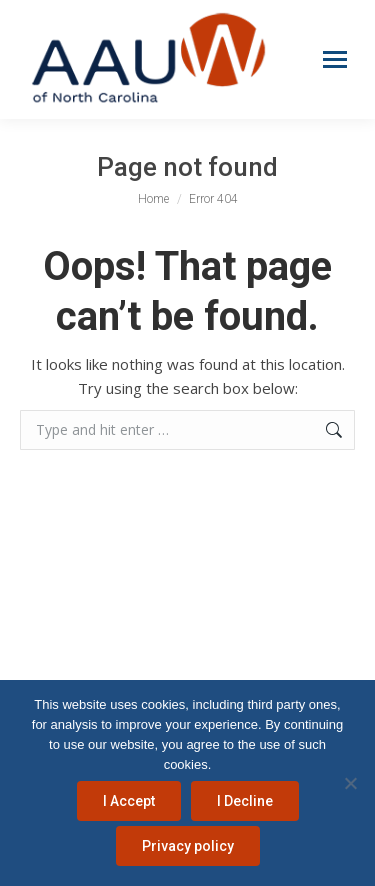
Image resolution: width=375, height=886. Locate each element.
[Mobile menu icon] (335, 59)
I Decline (245, 801)
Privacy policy (188, 846)
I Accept (129, 801)
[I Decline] (350, 783)
